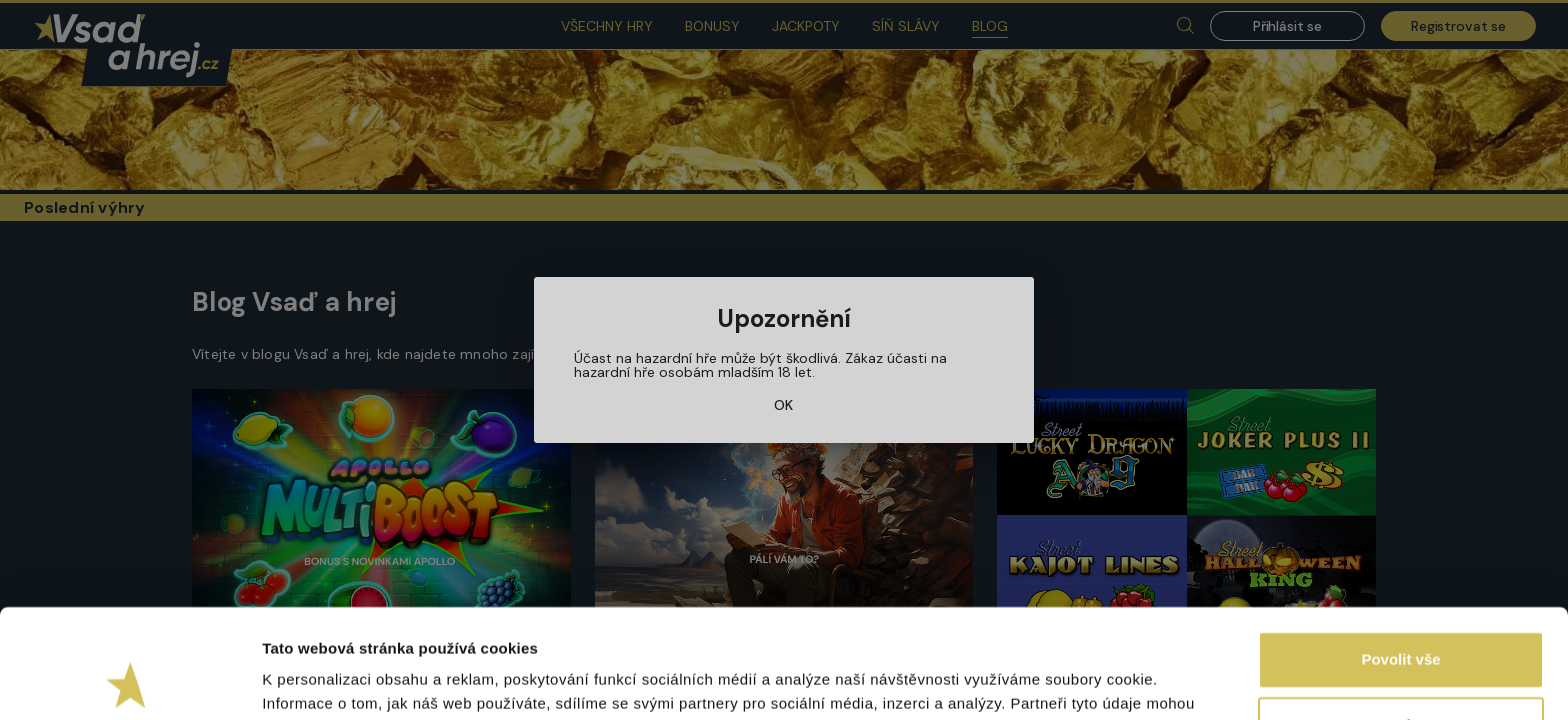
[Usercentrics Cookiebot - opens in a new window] (129, 681)
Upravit (1402, 622)
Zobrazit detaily (318, 680)
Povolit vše (1400, 557)
